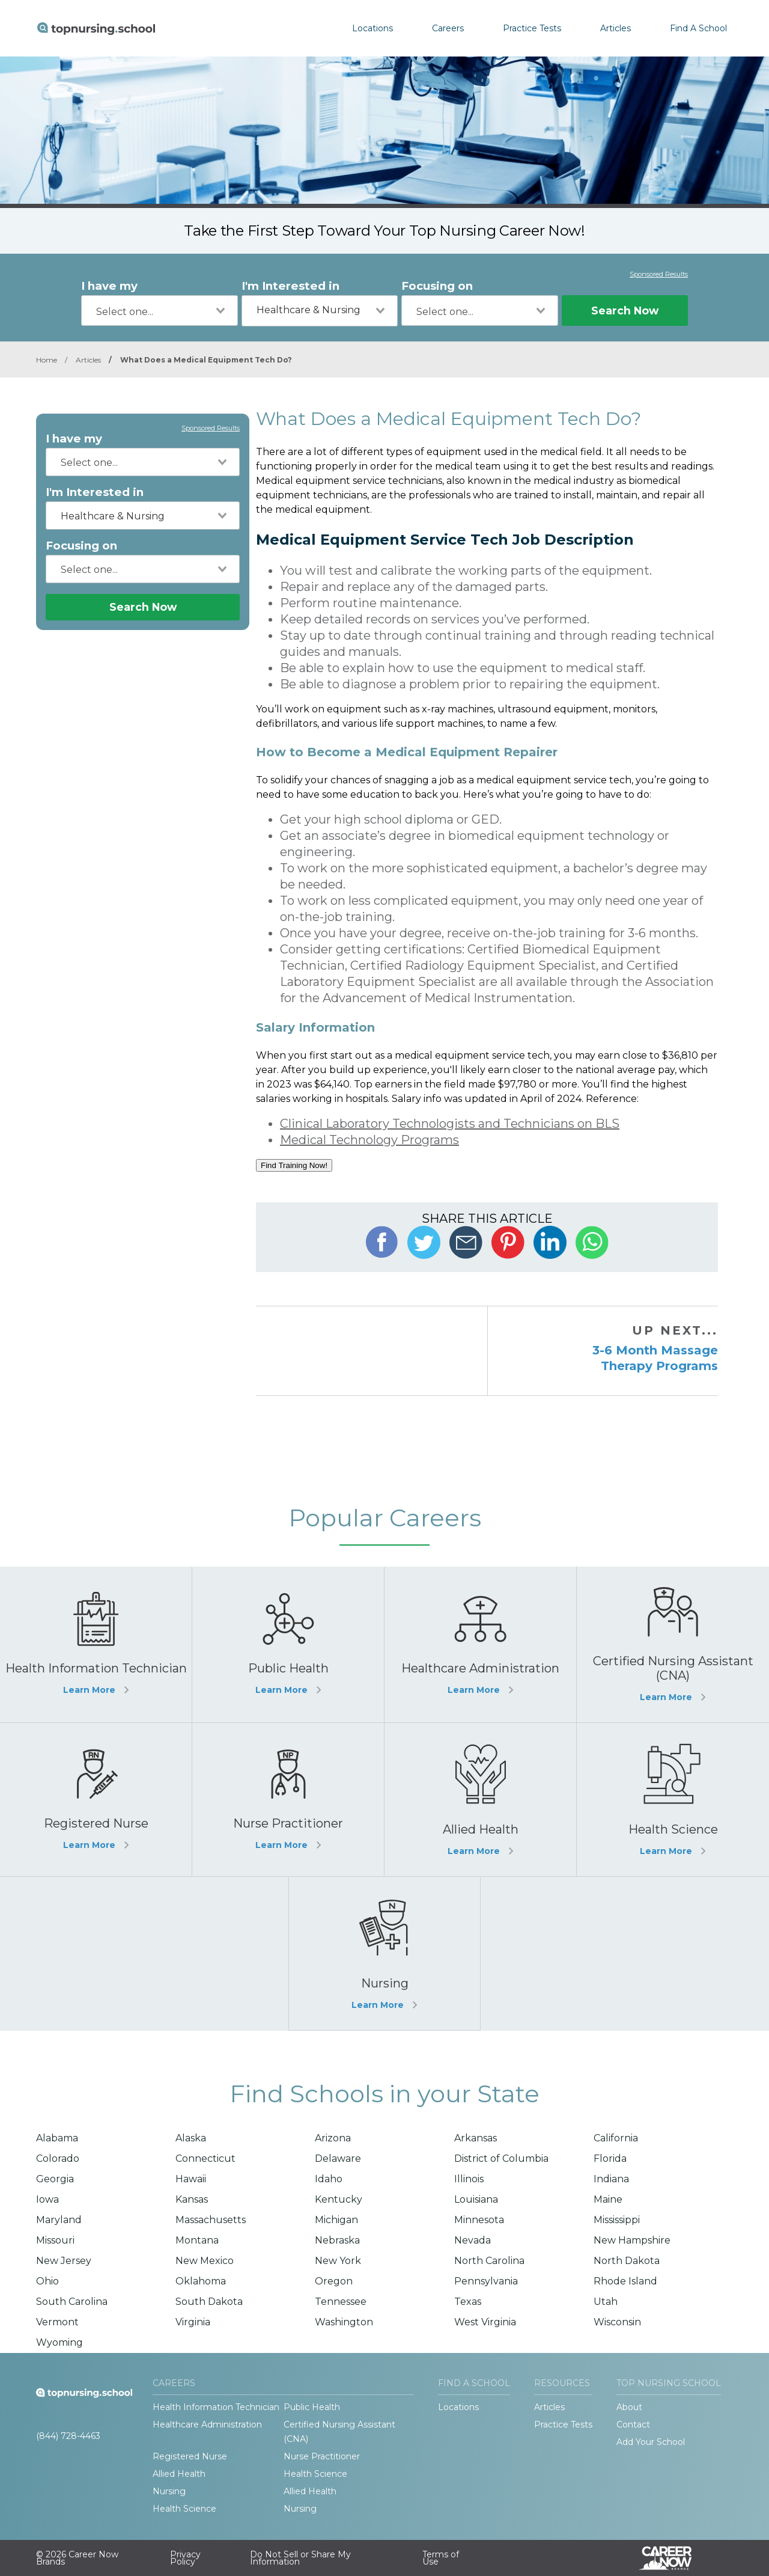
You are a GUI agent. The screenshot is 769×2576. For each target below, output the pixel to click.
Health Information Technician (216, 2407)
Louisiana (476, 2199)
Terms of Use (440, 2558)
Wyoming (59, 2342)
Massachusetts (210, 2220)
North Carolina (489, 2260)
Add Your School (650, 2442)
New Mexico (204, 2260)
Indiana (611, 2179)
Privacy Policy (185, 2558)
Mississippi (617, 2220)
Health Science (315, 2473)
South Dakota (209, 2301)
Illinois (469, 2179)
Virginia (192, 2322)
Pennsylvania (486, 2281)
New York (338, 2260)
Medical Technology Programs (369, 1140)
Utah (606, 2301)
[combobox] (159, 310)
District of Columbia (501, 2158)
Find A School (698, 28)
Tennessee (340, 2301)
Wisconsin (617, 2322)
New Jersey (63, 2260)
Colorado (57, 2158)
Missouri (55, 2240)
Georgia (55, 2179)
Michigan (336, 2220)
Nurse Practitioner (322, 2456)
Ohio (47, 2281)
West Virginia (485, 2322)
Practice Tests (532, 28)
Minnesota (479, 2220)
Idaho (328, 2179)
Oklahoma (200, 2281)
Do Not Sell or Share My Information (300, 2558)
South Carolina (72, 2301)
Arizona (333, 2138)
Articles (615, 28)
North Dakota (627, 2260)
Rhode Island (625, 2281)
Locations (372, 28)
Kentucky (338, 2199)
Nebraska (337, 2240)
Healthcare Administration (207, 2424)
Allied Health (179, 2473)
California (616, 2138)
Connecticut (205, 2158)
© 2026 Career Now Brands (77, 2558)
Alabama (57, 2138)
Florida (610, 2158)
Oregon (334, 2281)
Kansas (191, 2199)
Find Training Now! (294, 1165)
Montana (197, 2240)
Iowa (47, 2199)
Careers (448, 28)
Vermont (57, 2322)
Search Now (624, 310)
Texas (467, 2301)
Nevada (472, 2240)
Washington (344, 2322)
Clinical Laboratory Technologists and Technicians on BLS (449, 1123)
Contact (633, 2424)
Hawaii (190, 2179)
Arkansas (475, 2138)
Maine (608, 2199)
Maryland (59, 2220)
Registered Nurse (190, 2456)
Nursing (169, 2491)
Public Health (312, 2407)
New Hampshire (632, 2240)
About (629, 2407)
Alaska (190, 2138)
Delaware (338, 2158)
